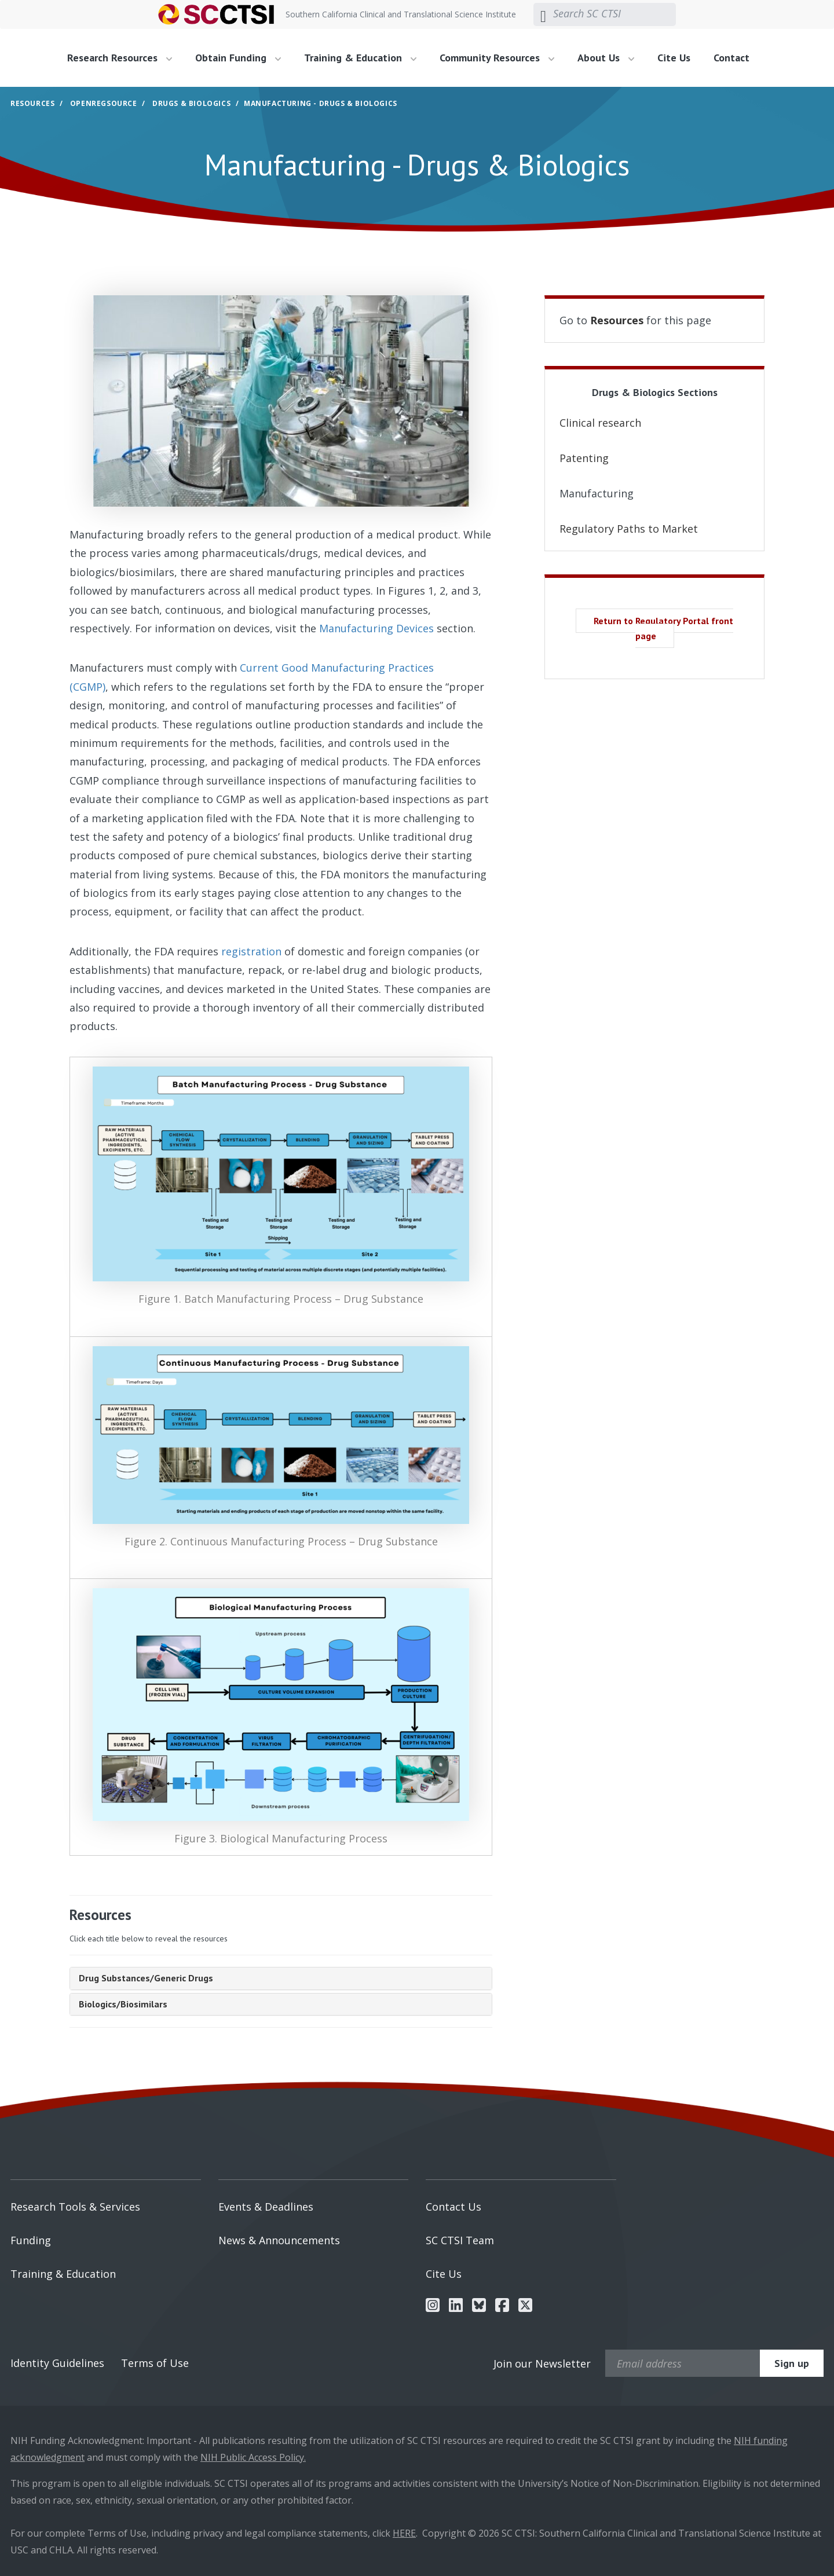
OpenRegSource (103, 103)
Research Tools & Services (75, 2207)
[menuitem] (123, 58)
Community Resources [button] (497, 57)
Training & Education (63, 2274)
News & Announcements (279, 2240)
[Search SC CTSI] (614, 14)
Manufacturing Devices (376, 628)
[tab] (281, 1978)
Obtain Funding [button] (238, 57)
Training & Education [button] (360, 57)
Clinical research (600, 423)
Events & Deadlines (265, 2207)
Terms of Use (155, 2363)
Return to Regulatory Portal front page (663, 628)
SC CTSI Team (460, 2240)
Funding (30, 2240)
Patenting (584, 458)
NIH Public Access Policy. (253, 2457)
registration (251, 951)
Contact (731, 57)
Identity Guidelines (57, 2363)
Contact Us (453, 2207)
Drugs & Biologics (191, 103)
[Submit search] (543, 14)
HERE (404, 2533)
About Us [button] (605, 57)
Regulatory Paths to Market (628, 529)
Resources (32, 103)
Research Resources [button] (119, 57)
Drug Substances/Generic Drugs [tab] (146, 1978)
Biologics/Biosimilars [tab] (123, 2004)
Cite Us (673, 57)
